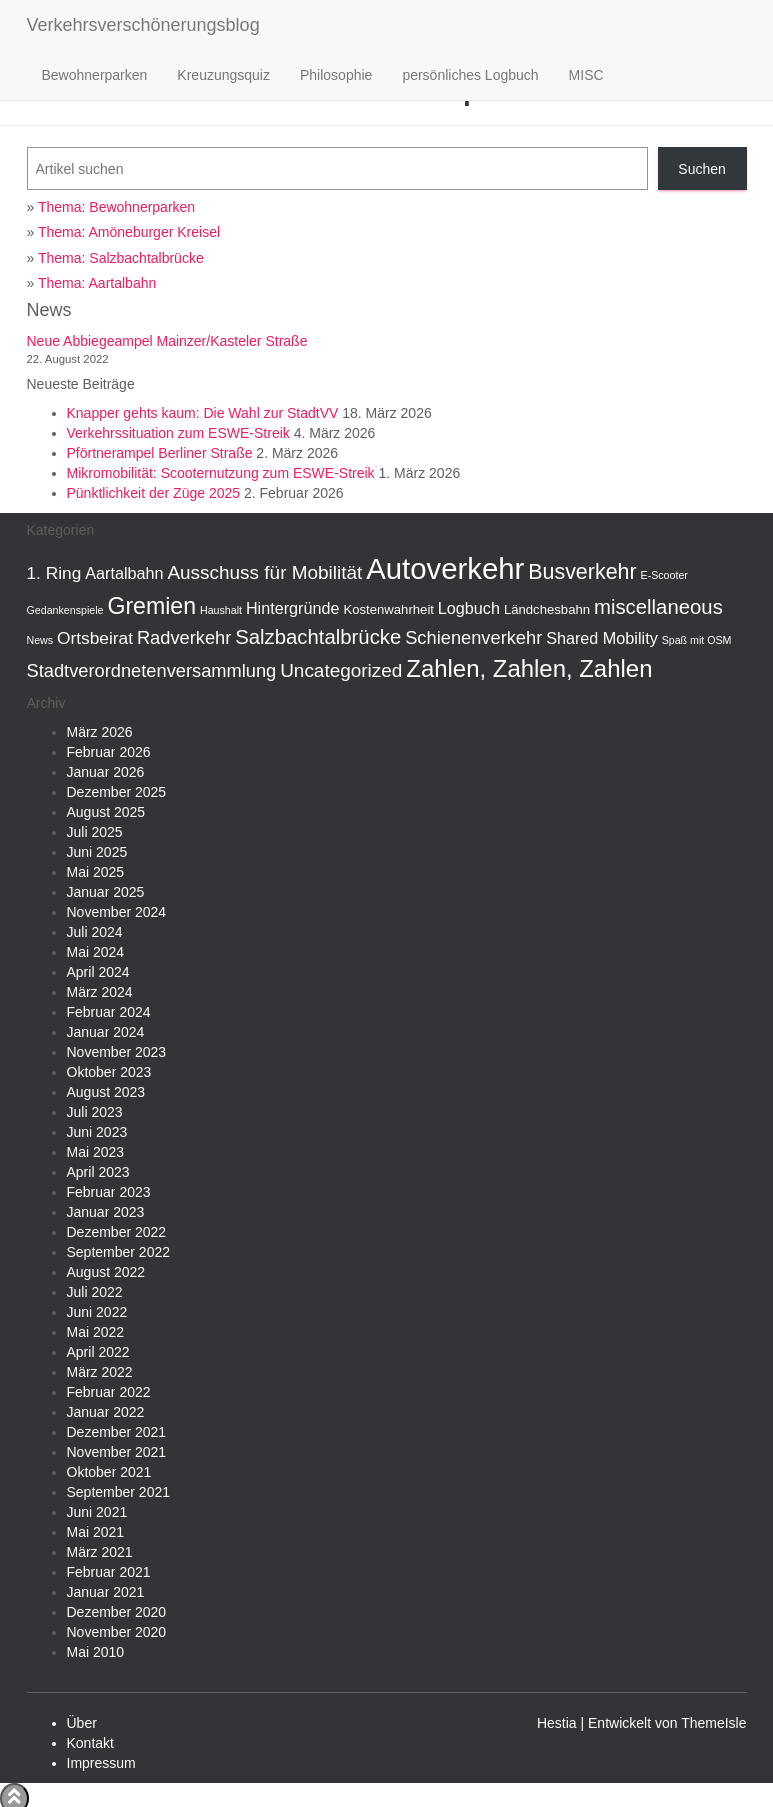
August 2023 (106, 1092)
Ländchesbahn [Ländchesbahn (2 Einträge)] (547, 609)
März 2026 (100, 732)
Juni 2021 (97, 1512)
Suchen (701, 169)
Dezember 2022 (117, 1232)
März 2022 (100, 1372)
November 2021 (117, 1452)
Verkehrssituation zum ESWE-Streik (178, 433)
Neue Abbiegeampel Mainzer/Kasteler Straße (167, 341)
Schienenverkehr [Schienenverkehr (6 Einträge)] (473, 637)
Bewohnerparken (95, 75)
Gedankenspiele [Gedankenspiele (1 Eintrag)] (65, 610)
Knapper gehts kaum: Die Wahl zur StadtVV (203, 413)
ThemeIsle (713, 1723)
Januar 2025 (106, 892)
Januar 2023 (106, 1212)
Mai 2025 (96, 872)
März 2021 (100, 1552)
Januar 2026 (106, 772)
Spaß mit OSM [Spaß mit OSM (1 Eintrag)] (697, 640)
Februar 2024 (109, 1012)
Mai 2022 (96, 1332)
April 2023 (98, 1172)
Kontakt (90, 1743)
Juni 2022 (97, 1312)
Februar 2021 (109, 1572)
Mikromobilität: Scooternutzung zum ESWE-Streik (221, 473)
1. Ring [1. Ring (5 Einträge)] (54, 573)
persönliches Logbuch (470, 75)
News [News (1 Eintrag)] (40, 640)
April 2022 (98, 1352)
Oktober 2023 (109, 1072)
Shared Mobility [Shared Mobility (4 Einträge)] (602, 638)
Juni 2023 (97, 1132)
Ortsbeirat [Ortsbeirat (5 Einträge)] (95, 638)
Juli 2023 (95, 1112)
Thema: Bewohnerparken (116, 207)
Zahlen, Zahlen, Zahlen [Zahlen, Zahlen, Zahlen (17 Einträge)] (529, 668)
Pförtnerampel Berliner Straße (160, 453)
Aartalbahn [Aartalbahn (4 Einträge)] (124, 573)
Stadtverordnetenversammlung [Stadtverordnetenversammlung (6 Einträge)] (152, 670)
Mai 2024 (96, 952)
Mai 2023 (96, 1152)
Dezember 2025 (117, 792)
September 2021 (119, 1492)
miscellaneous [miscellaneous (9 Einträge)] (658, 607)
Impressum (101, 1763)
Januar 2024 (106, 1032)
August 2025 (106, 812)
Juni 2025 (97, 852)
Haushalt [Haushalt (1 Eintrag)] (221, 610)
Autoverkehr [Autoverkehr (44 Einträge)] (445, 568)
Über (82, 1723)
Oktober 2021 (109, 1472)
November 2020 (117, 1632)
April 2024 (98, 972)
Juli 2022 (95, 1292)
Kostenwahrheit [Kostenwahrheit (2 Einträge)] (388, 609)
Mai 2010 (96, 1652)
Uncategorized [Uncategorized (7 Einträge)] (341, 670)
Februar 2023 (109, 1192)
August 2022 (106, 1272)
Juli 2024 (95, 932)
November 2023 (117, 1052)
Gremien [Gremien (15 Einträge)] (151, 606)
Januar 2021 (106, 1592)
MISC (586, 75)
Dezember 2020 (117, 1612)
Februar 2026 (109, 752)
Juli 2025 (95, 832)
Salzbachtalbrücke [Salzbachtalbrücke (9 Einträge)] (318, 637)
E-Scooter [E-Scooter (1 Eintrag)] (664, 575)
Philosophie (336, 75)
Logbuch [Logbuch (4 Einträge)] (469, 608)
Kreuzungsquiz (223, 75)
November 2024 (117, 912)
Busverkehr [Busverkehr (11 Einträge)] (582, 572)
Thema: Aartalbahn (97, 283)
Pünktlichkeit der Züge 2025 (154, 493)
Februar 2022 (109, 1392)
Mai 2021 (96, 1532)
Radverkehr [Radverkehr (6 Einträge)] (184, 637)
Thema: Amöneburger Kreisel (129, 232)
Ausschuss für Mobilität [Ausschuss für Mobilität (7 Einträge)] (264, 572)
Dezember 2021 (117, 1432)
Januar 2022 (106, 1412)
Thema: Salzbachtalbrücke (121, 258)
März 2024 (100, 992)
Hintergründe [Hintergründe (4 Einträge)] (293, 608)
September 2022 (119, 1252)
